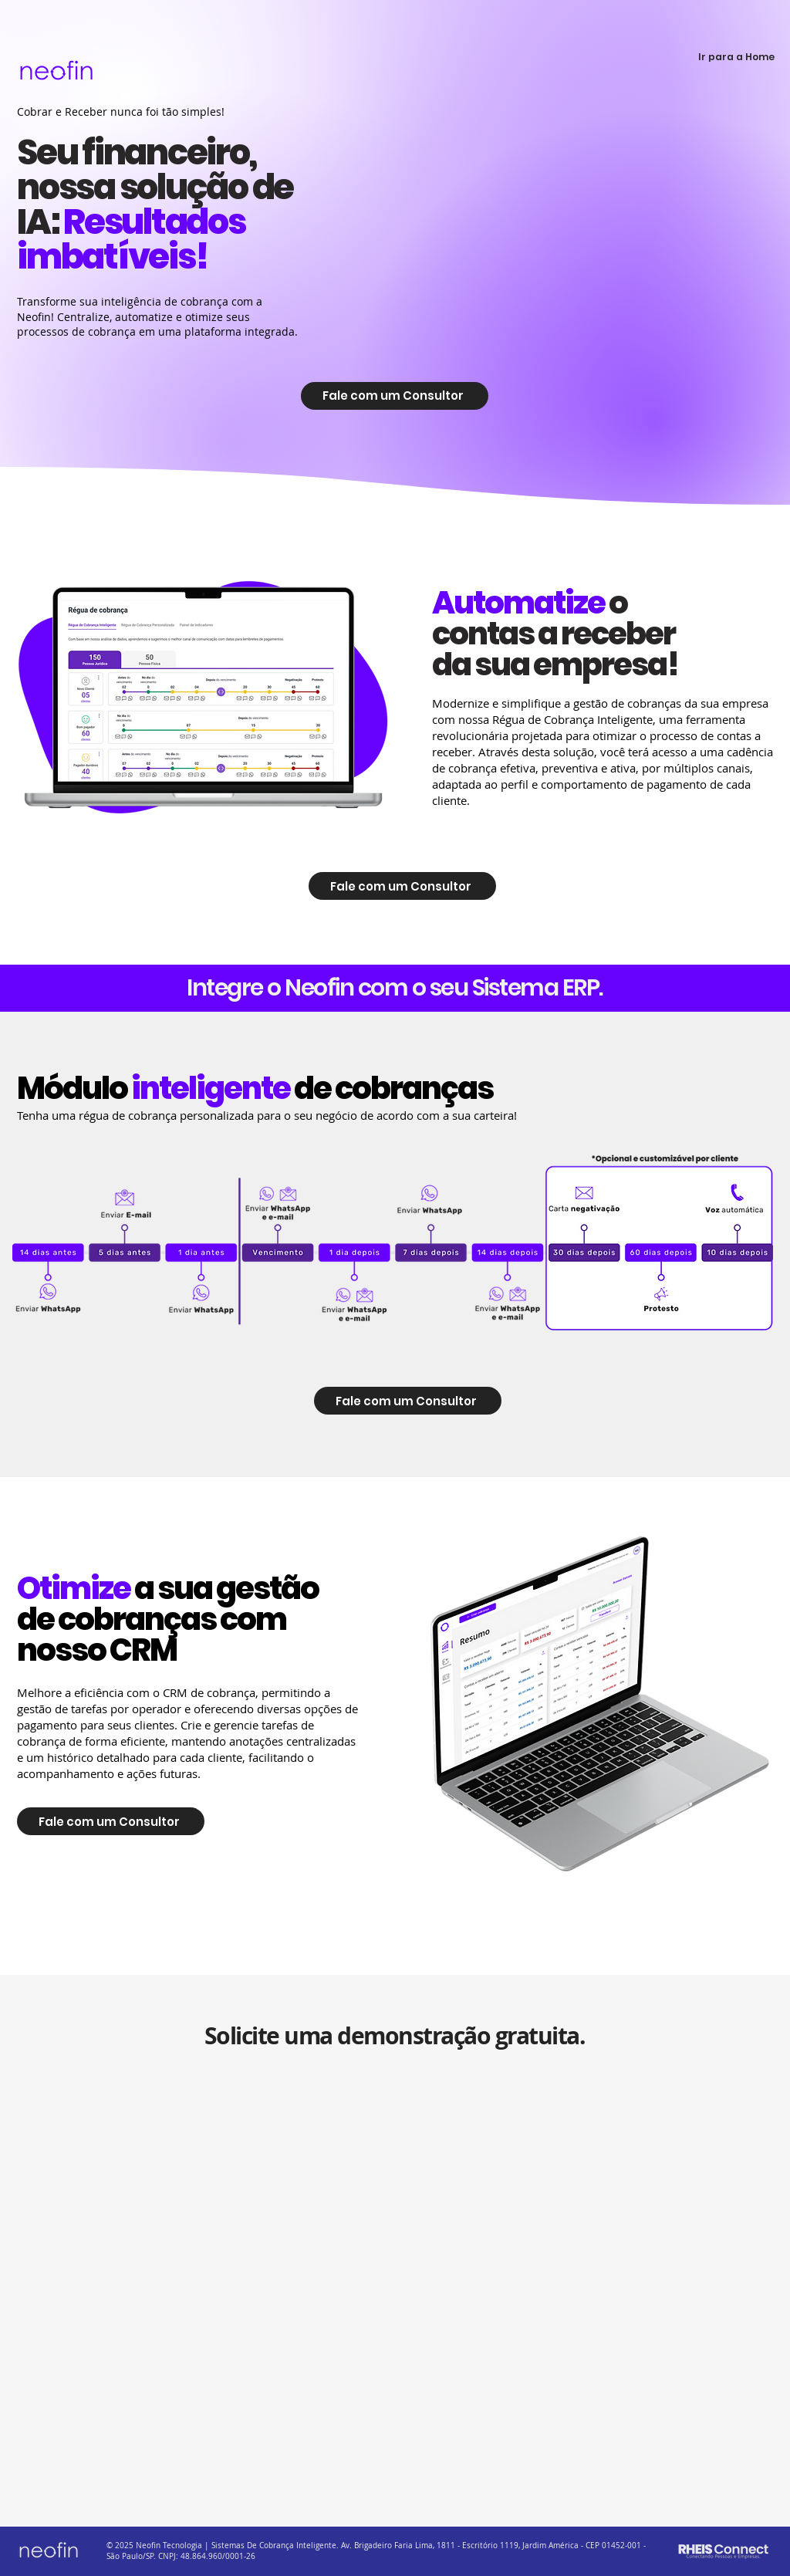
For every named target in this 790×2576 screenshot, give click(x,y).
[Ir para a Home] (736, 57)
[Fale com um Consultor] (394, 396)
